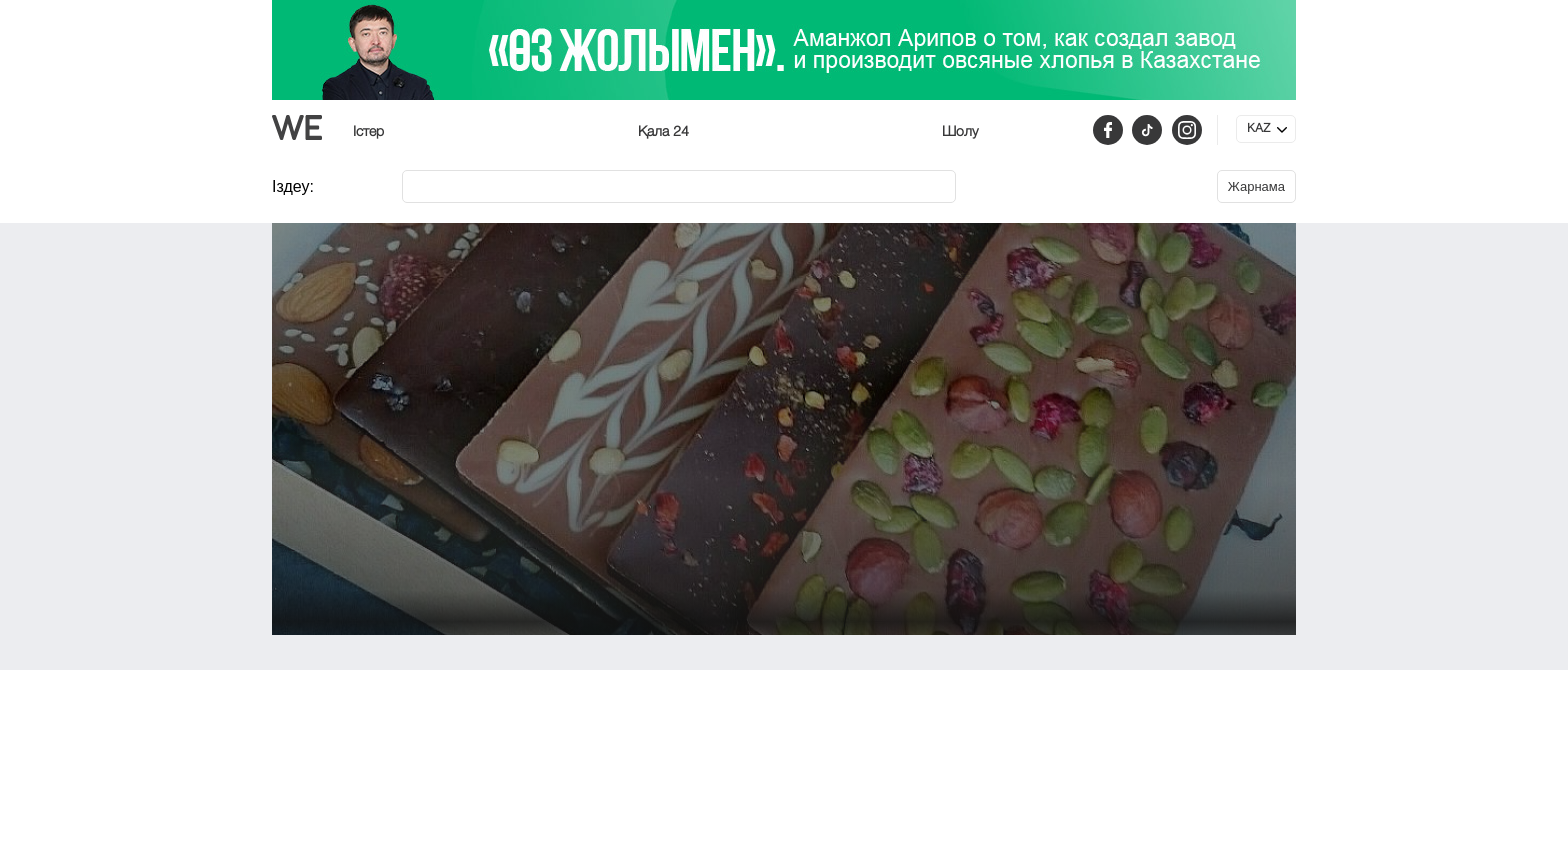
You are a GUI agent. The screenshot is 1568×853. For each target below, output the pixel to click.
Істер (368, 132)
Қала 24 (663, 132)
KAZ (1258, 129)
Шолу (960, 132)
